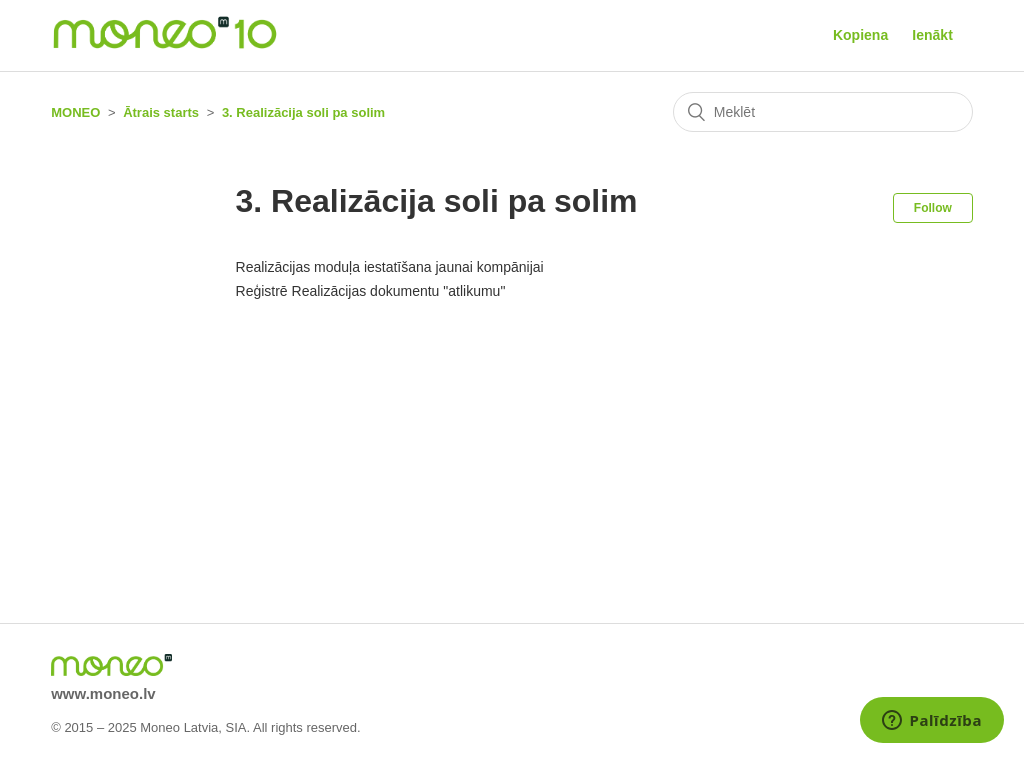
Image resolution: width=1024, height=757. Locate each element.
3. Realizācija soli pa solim (303, 112)
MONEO (75, 112)
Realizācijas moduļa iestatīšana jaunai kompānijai (390, 267)
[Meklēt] (823, 112)
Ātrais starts (161, 112)
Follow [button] (933, 208)
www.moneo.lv (103, 693)
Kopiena (860, 35)
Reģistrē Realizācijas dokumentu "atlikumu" (371, 291)
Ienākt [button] (932, 35)
